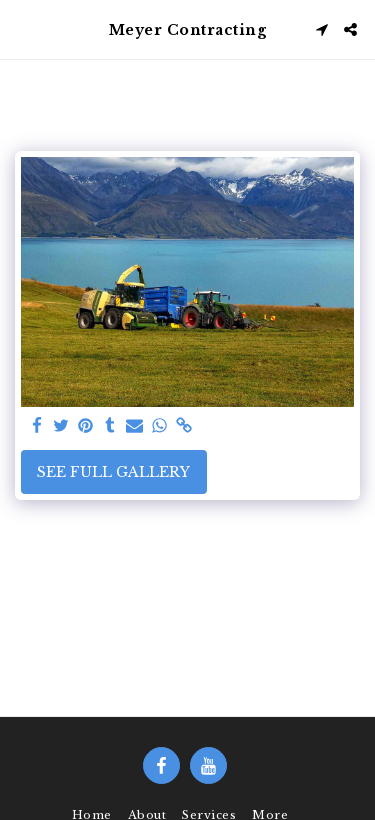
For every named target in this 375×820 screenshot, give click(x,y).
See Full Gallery (113, 472)
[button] (22, 29)
